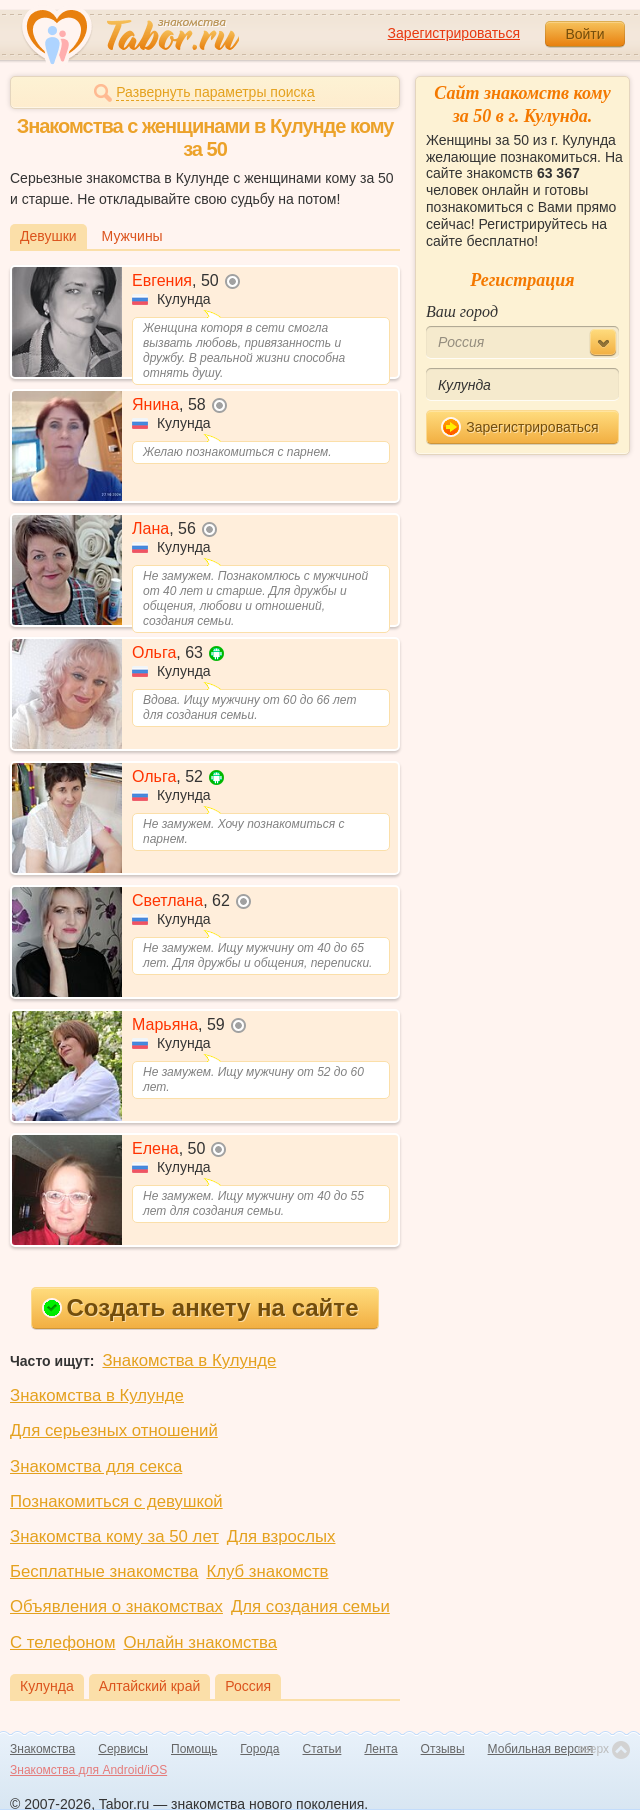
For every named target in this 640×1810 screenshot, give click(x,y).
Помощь (194, 1749)
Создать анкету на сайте (200, 1307)
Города (259, 1749)
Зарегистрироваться (454, 33)
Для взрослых (281, 1536)
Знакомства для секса (96, 1466)
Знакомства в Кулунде (189, 1360)
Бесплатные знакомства (104, 1571)
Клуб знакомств (267, 1571)
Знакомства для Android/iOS (88, 1770)
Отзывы (443, 1749)
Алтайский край (150, 1686)
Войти (584, 34)
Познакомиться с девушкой (116, 1501)
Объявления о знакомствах (116, 1606)
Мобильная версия (541, 1749)
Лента (380, 1749)
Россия (248, 1686)
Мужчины (132, 236)
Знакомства (42, 1749)
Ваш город (462, 311)
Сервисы (123, 1749)
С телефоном (62, 1642)
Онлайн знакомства (200, 1642)
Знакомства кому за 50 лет (114, 1536)
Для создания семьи (310, 1606)
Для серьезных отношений (114, 1430)
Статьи (322, 1749)
